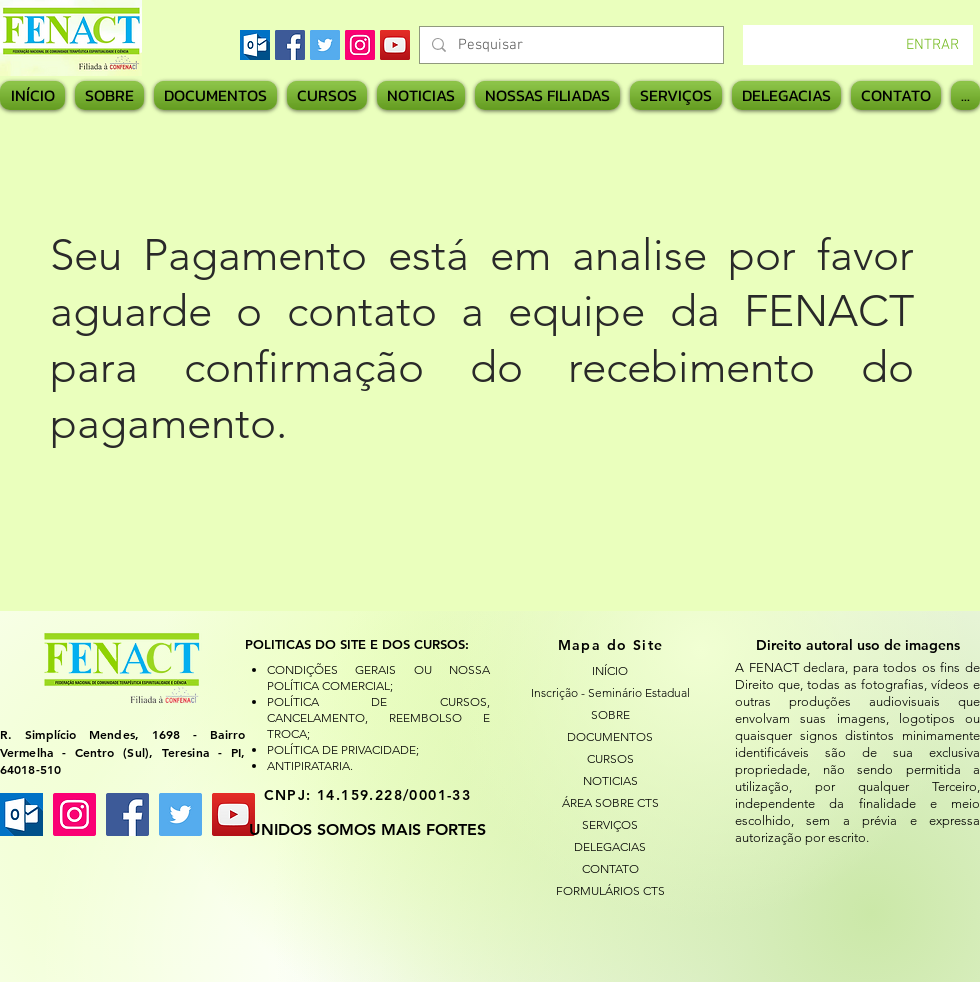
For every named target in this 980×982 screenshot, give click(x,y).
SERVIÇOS (610, 824)
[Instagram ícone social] (74, 814)
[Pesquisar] (569, 45)
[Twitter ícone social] (180, 814)
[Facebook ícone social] (127, 814)
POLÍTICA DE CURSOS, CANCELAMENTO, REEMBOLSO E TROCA (378, 717)
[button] (547, 95)
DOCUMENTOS (610, 736)
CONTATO (610, 868)
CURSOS (610, 758)
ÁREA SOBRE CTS (610, 802)
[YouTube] (395, 45)
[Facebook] (290, 45)
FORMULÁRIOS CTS (610, 890)
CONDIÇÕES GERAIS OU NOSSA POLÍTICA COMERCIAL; (378, 677)
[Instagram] (360, 45)
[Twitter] (325, 45)
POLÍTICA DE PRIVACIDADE (341, 749)
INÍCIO (610, 670)
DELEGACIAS (610, 846)
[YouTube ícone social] (233, 814)
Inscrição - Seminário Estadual (610, 692)
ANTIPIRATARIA (308, 765)
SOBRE (610, 714)
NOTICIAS (610, 780)
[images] (255, 45)
